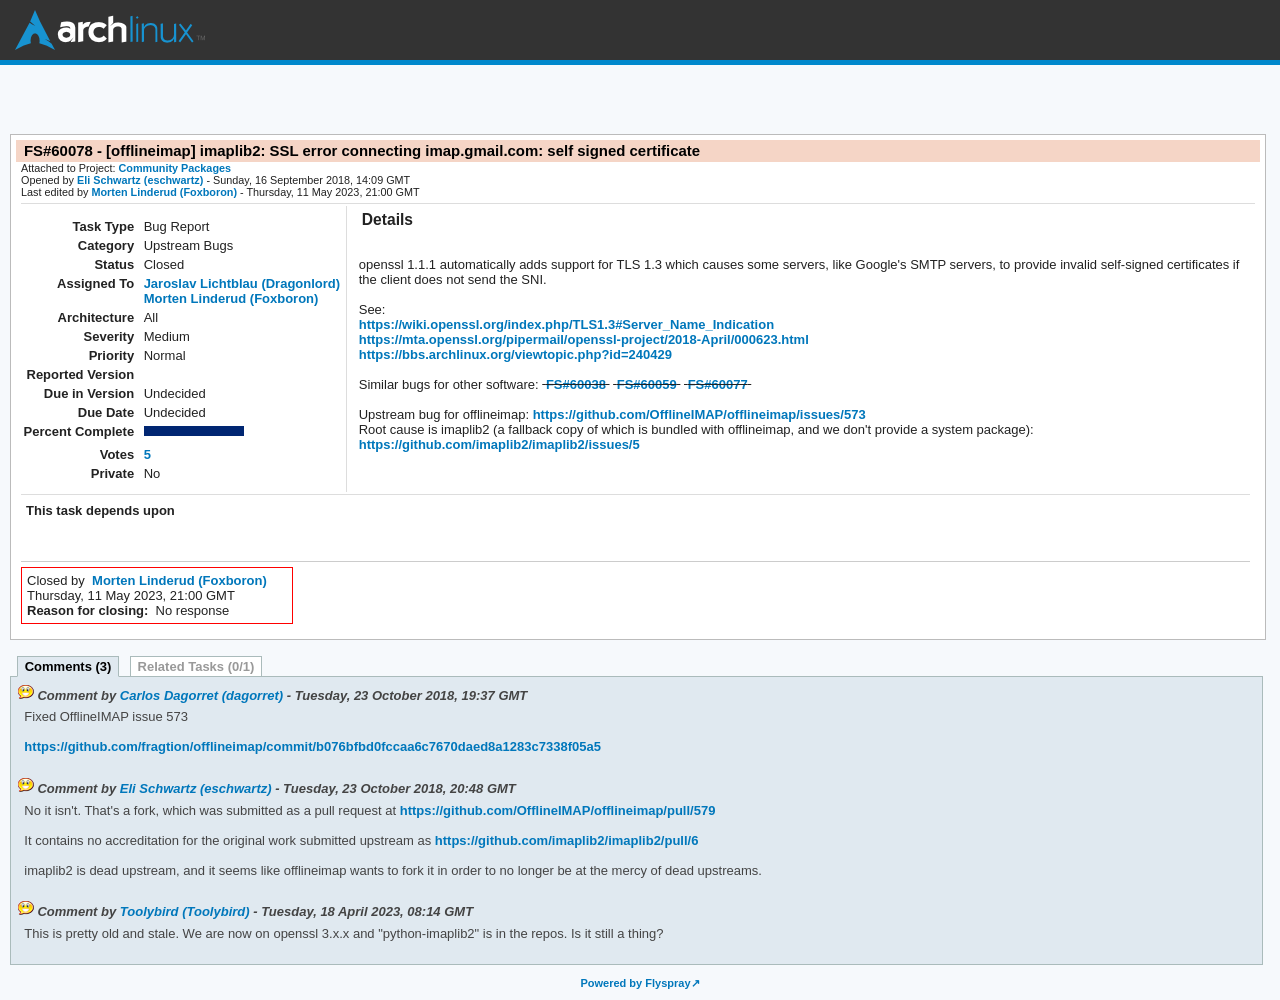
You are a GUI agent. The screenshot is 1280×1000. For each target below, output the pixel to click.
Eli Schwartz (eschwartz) (140, 180)
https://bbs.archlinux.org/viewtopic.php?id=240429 (515, 354)
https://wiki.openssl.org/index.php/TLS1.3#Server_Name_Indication (566, 324)
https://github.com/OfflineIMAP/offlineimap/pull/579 (555, 810)
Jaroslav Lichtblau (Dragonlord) (242, 283)
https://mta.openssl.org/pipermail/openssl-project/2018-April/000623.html (584, 339)
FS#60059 (647, 384)
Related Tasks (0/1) (196, 666)
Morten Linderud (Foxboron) (164, 192)
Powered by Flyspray (635, 983)
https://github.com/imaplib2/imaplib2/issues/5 (499, 444)
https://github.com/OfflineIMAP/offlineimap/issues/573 (697, 414)
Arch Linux (110, 30)
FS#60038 (576, 384)
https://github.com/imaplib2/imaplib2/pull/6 (564, 840)
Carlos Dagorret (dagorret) (201, 695)
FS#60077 (718, 384)
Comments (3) (68, 666)
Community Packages (175, 168)
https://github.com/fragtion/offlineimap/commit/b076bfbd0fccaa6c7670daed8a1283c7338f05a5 (312, 746)
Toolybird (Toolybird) (185, 911)
